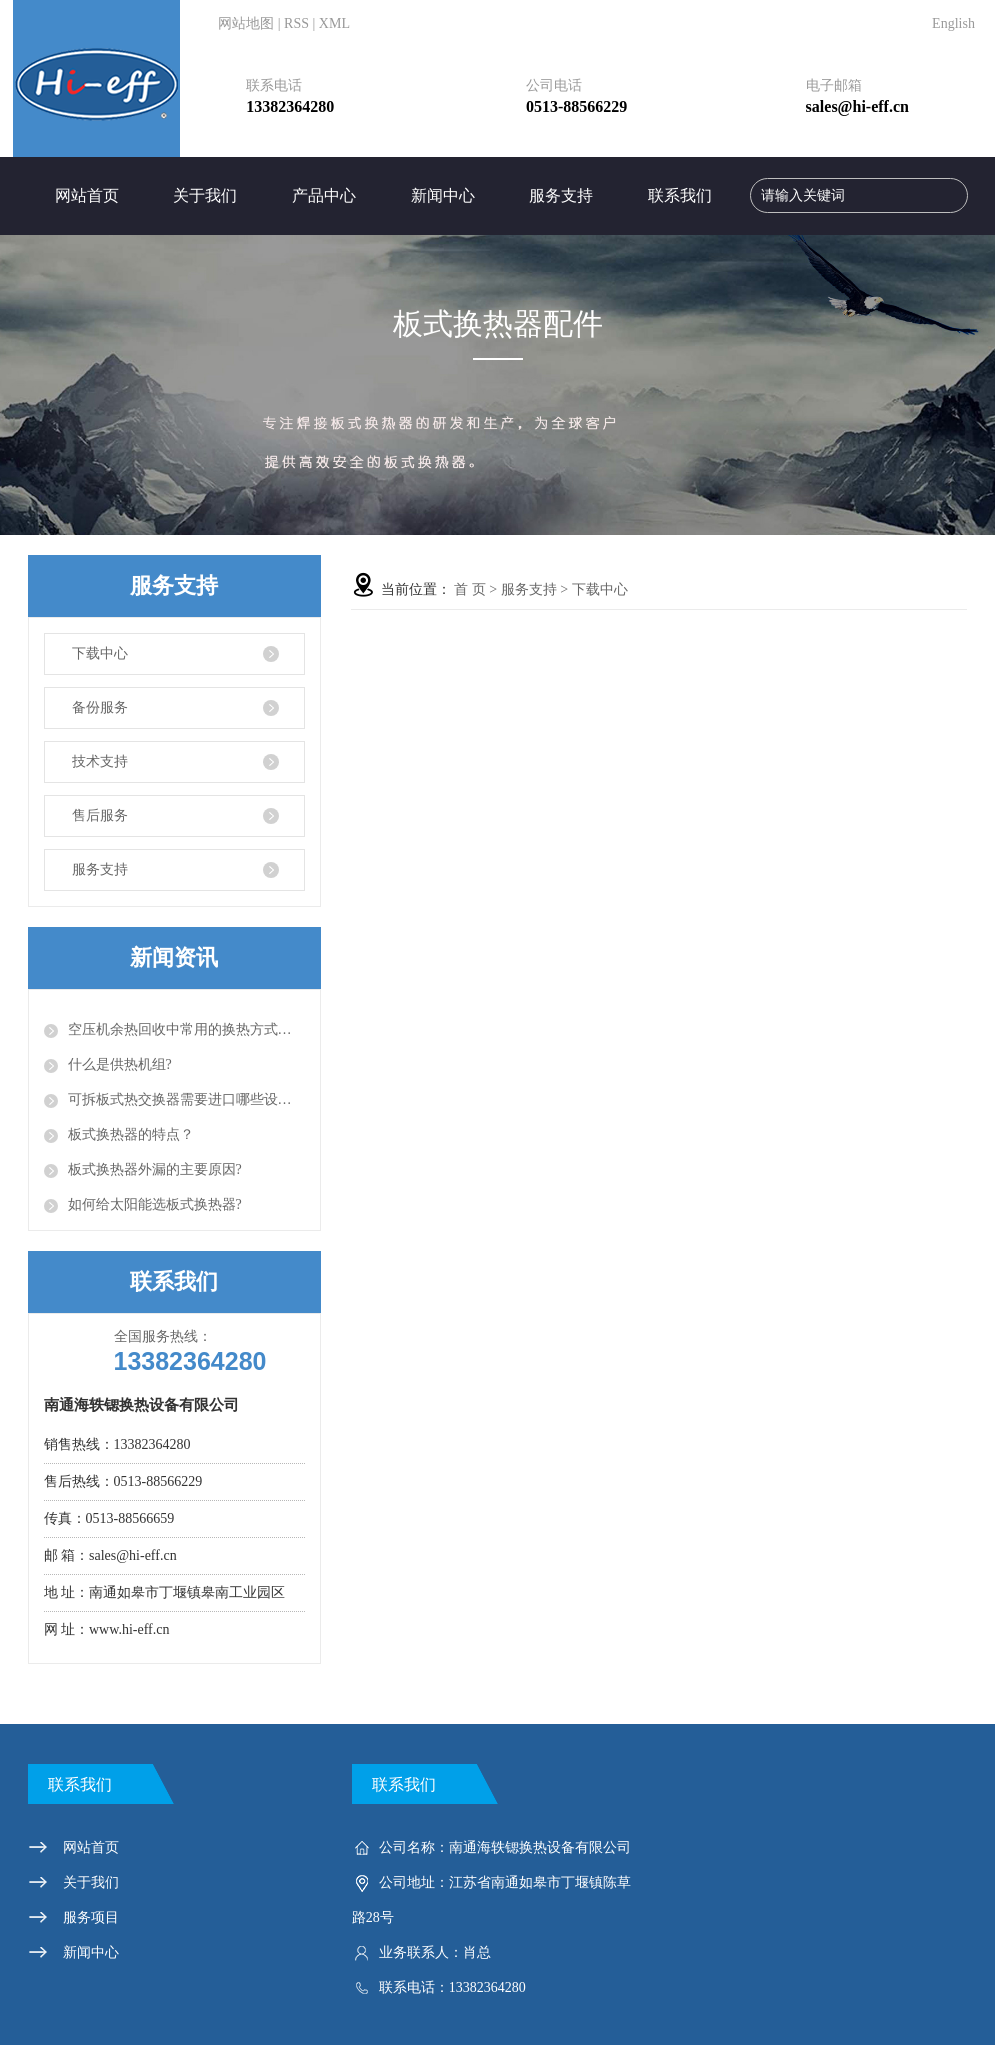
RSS (296, 23)
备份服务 (100, 707)
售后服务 (100, 815)
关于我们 (205, 195)
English (953, 23)
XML (334, 23)
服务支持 (561, 195)
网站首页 (87, 195)
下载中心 (100, 653)
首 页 (470, 589)
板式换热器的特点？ (131, 1134)
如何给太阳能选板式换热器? (155, 1204)
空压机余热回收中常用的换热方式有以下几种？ (186, 1029)
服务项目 (91, 1917)
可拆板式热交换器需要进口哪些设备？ (186, 1099)
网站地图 (246, 23)
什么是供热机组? (120, 1064)
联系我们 (680, 195)
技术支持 (100, 761)
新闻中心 (443, 195)
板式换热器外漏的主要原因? (155, 1169)
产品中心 (324, 195)
